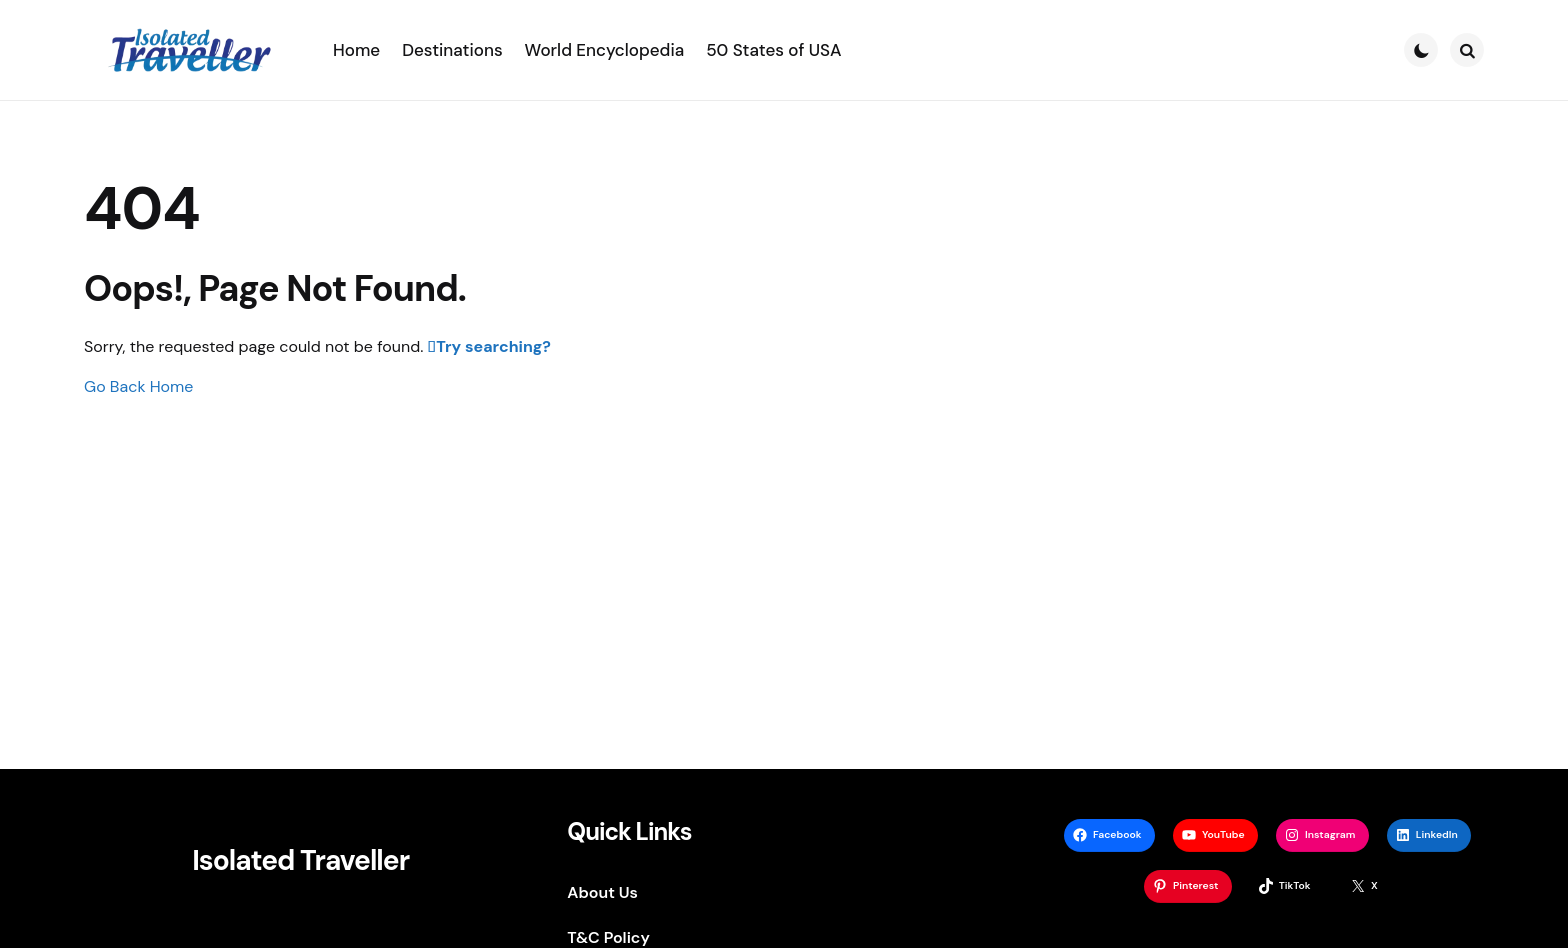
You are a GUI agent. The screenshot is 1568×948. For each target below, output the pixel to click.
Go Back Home (138, 386)
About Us (602, 892)
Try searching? (493, 346)
